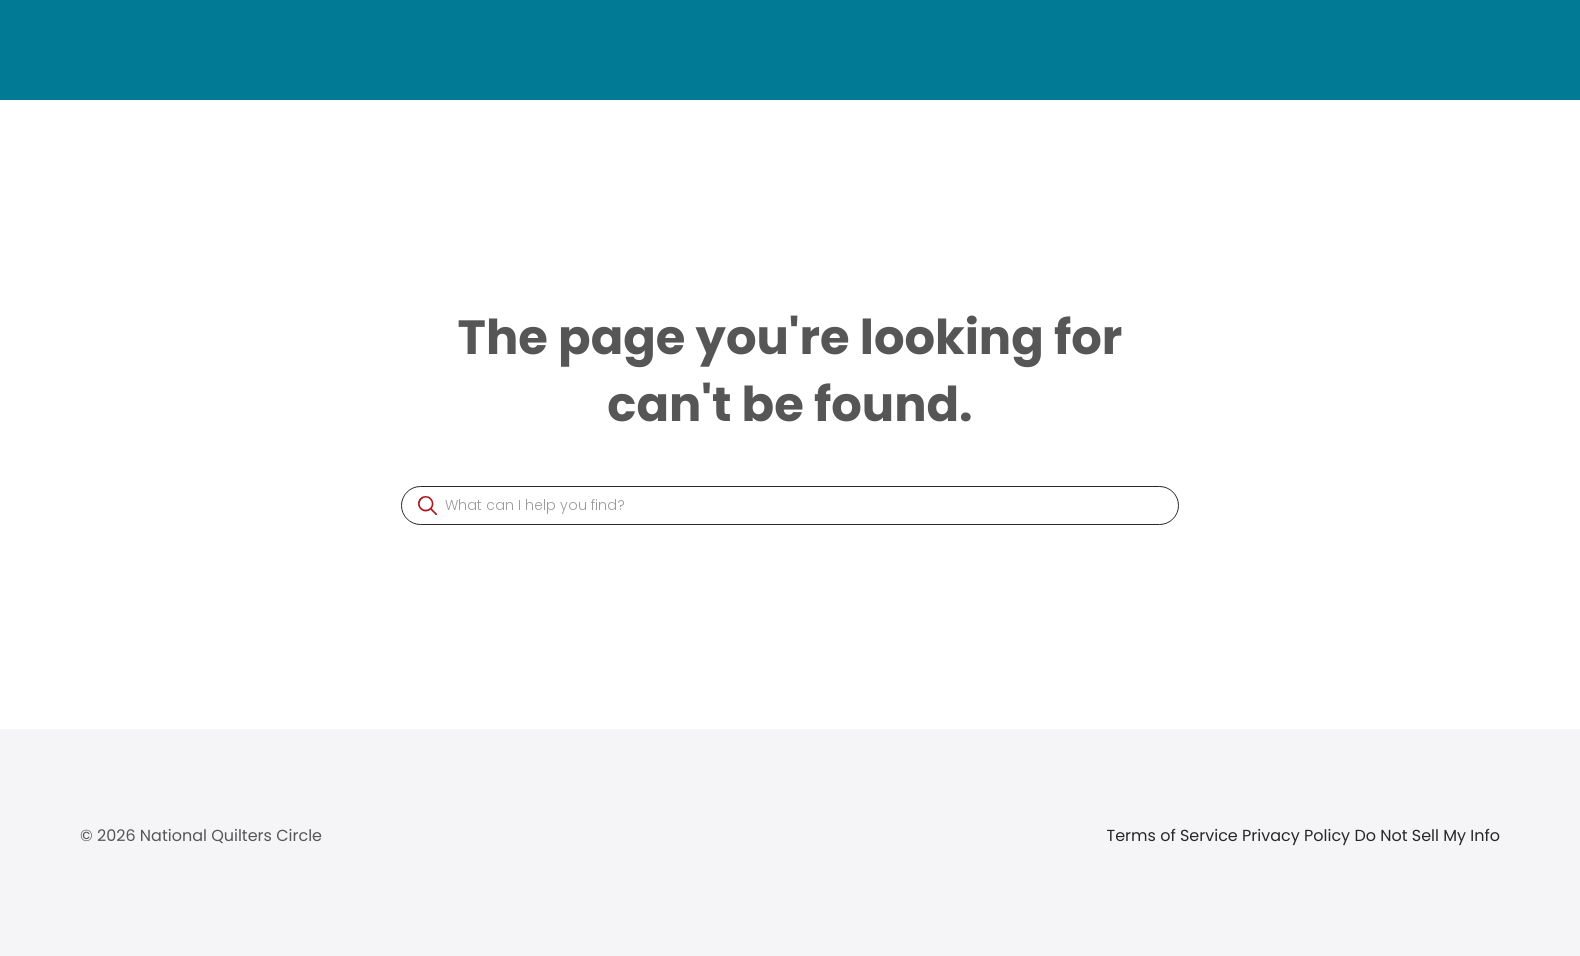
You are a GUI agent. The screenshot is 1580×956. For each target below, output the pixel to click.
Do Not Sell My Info (1427, 835)
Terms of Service (1175, 835)
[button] (427, 505)
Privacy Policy (1298, 835)
